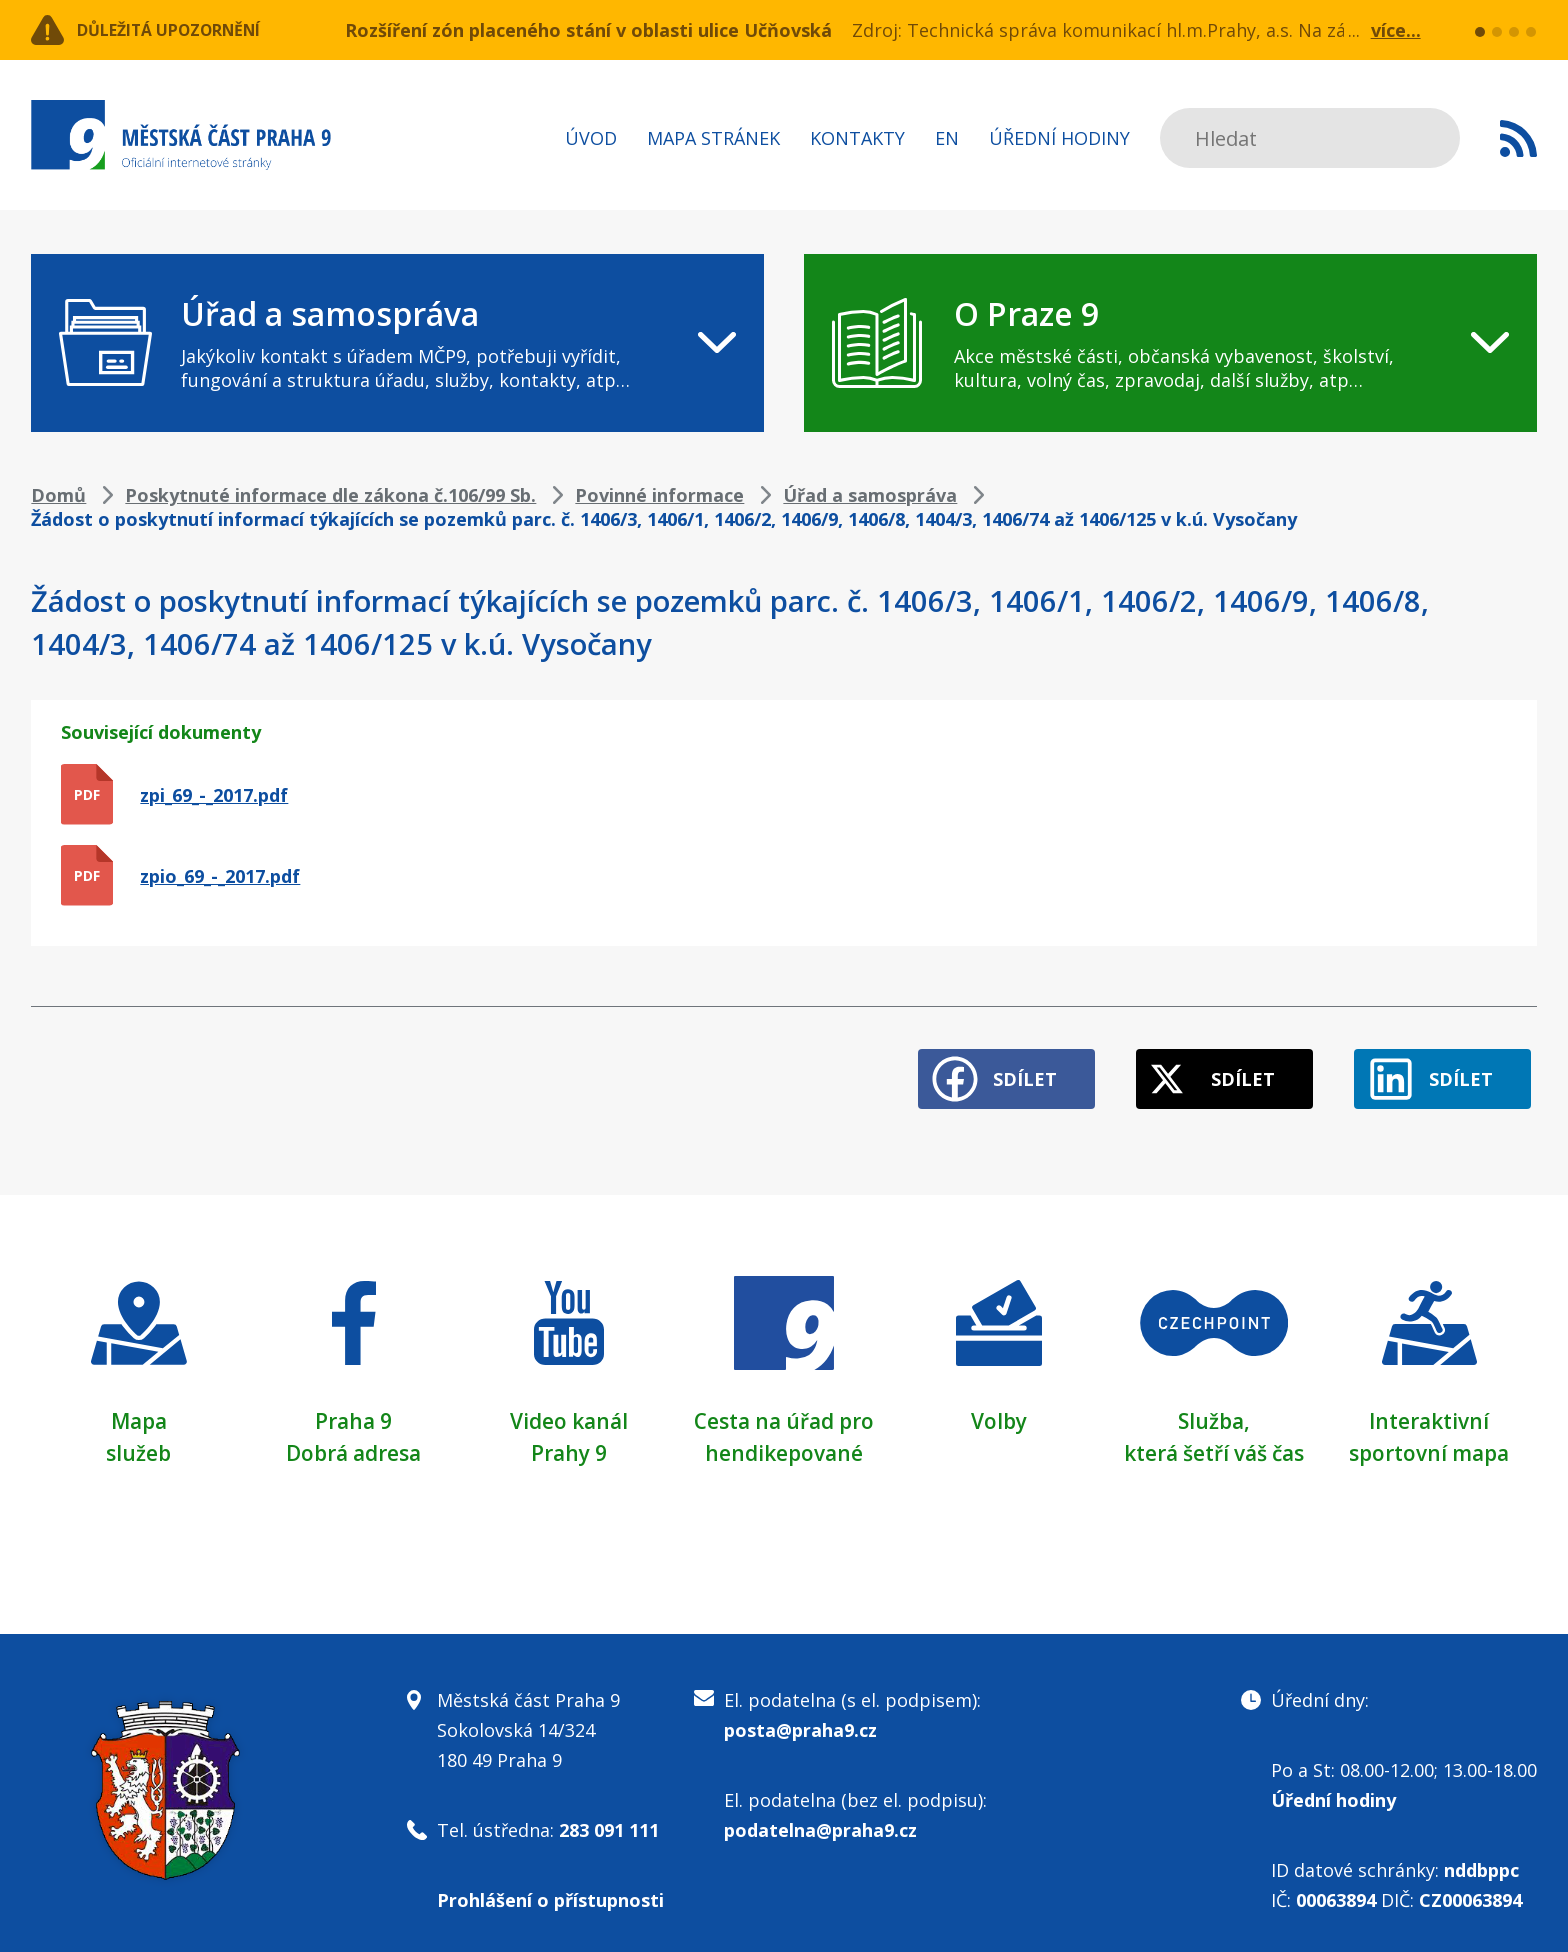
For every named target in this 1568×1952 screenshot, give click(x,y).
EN (947, 138)
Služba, (1214, 1408)
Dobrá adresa (354, 1440)
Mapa (139, 1408)
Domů (58, 495)
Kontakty (857, 138)
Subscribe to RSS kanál (1518, 138)
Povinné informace (659, 495)
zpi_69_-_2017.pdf (214, 795)
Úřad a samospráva (870, 495)
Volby (999, 1408)
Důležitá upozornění (193, 30)
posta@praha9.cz (800, 1717)
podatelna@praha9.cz (820, 1817)
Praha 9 (353, 1408)
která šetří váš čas (1214, 1440)
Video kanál (568, 1408)
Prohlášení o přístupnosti (550, 1887)
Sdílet (985, 1067)
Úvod (591, 138)
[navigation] (397, 343)
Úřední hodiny (1059, 138)
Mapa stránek (713, 138)
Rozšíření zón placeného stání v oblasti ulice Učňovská (588, 30)
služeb (138, 1440)
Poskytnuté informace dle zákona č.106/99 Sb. (330, 495)
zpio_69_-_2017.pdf (220, 876)
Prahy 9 (569, 1440)
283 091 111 (609, 1817)
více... (1396, 30)
